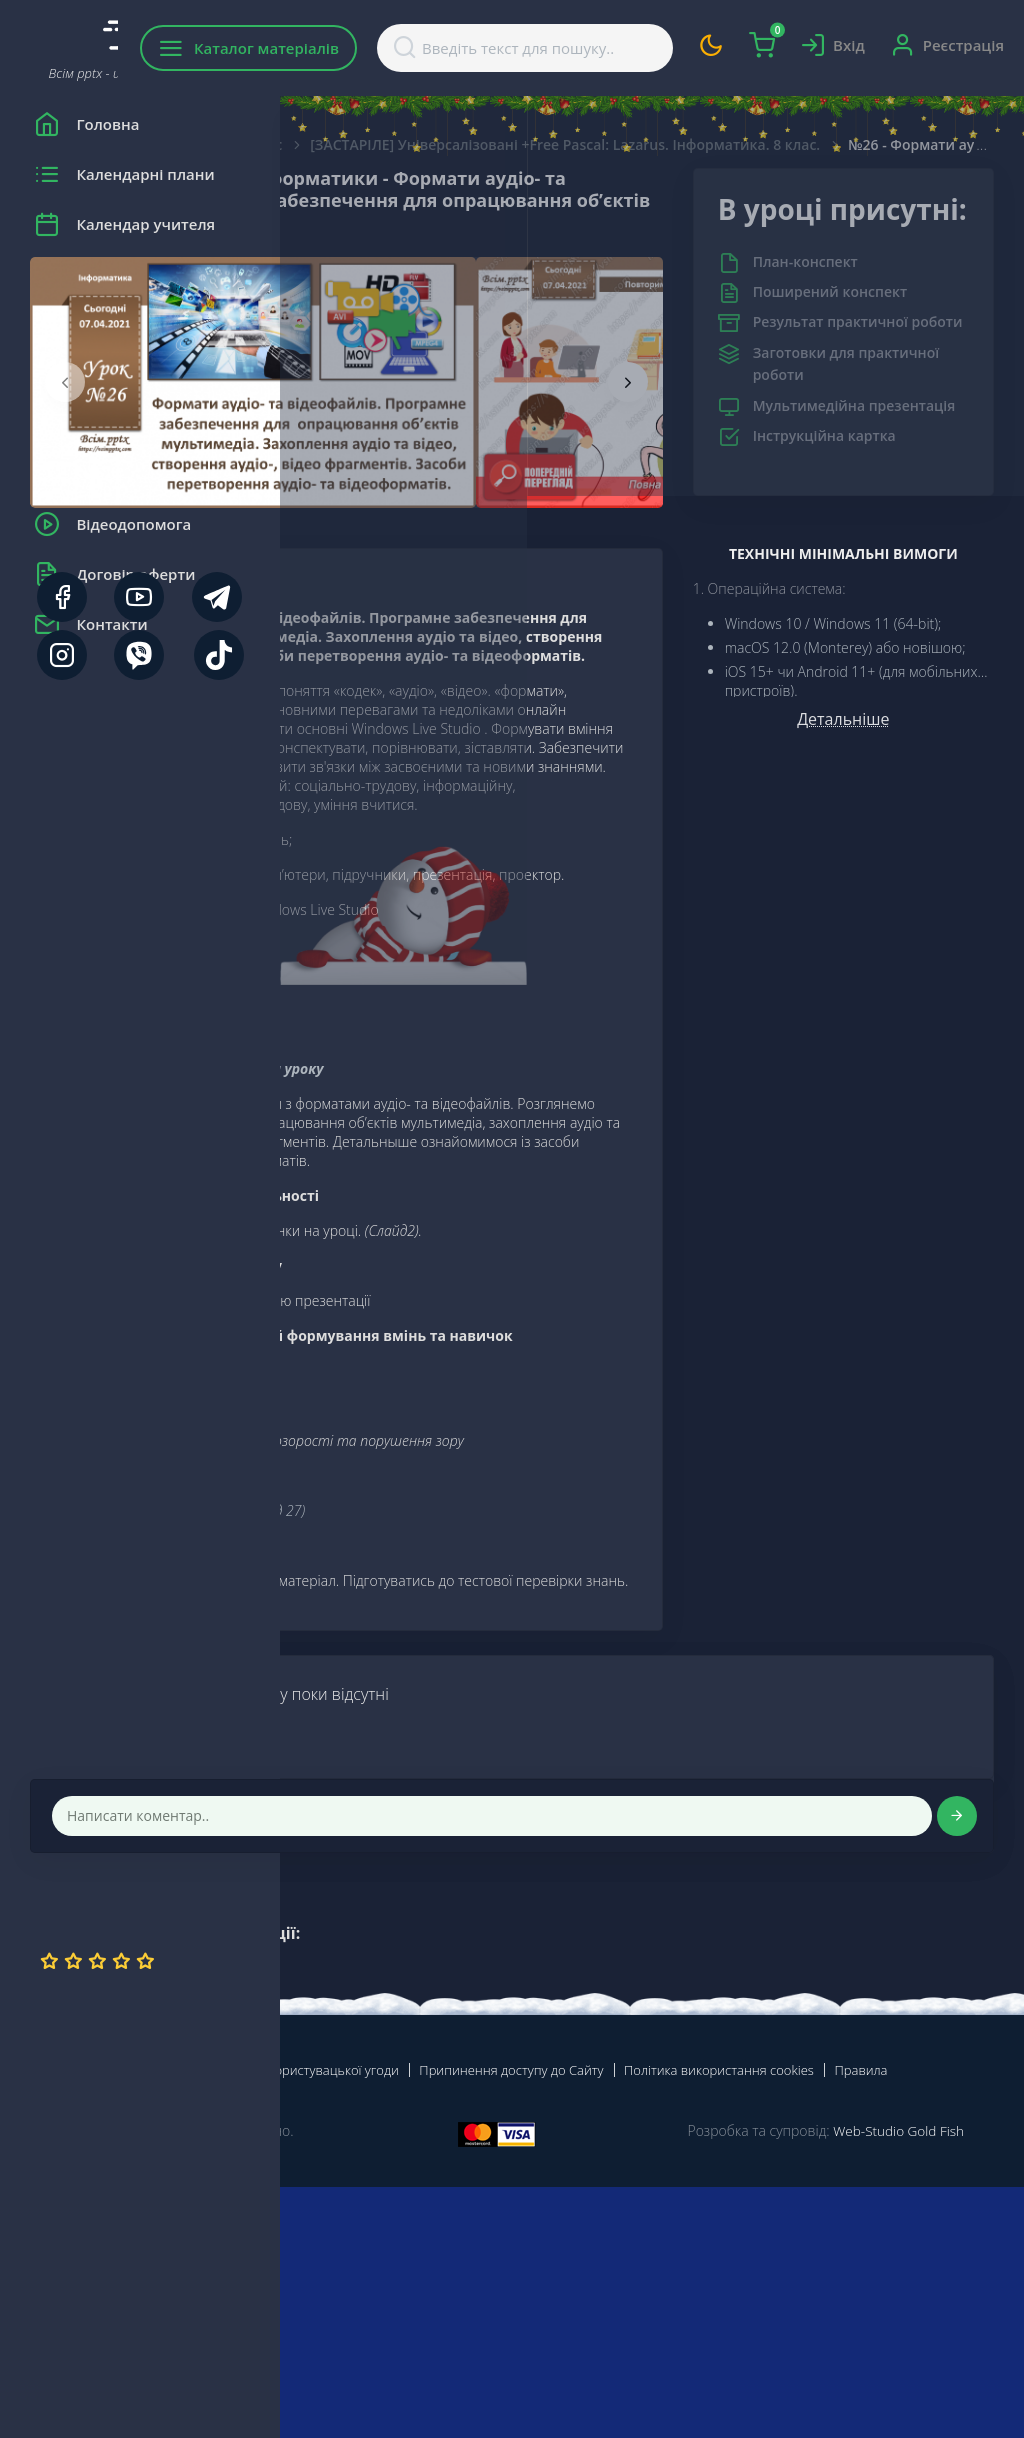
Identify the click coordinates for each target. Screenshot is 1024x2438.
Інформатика (443, 144)
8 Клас (540, 144)
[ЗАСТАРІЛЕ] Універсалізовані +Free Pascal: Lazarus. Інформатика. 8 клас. (690, 144)
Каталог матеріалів (408, 48)
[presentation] (345, 404)
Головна (339, 144)
